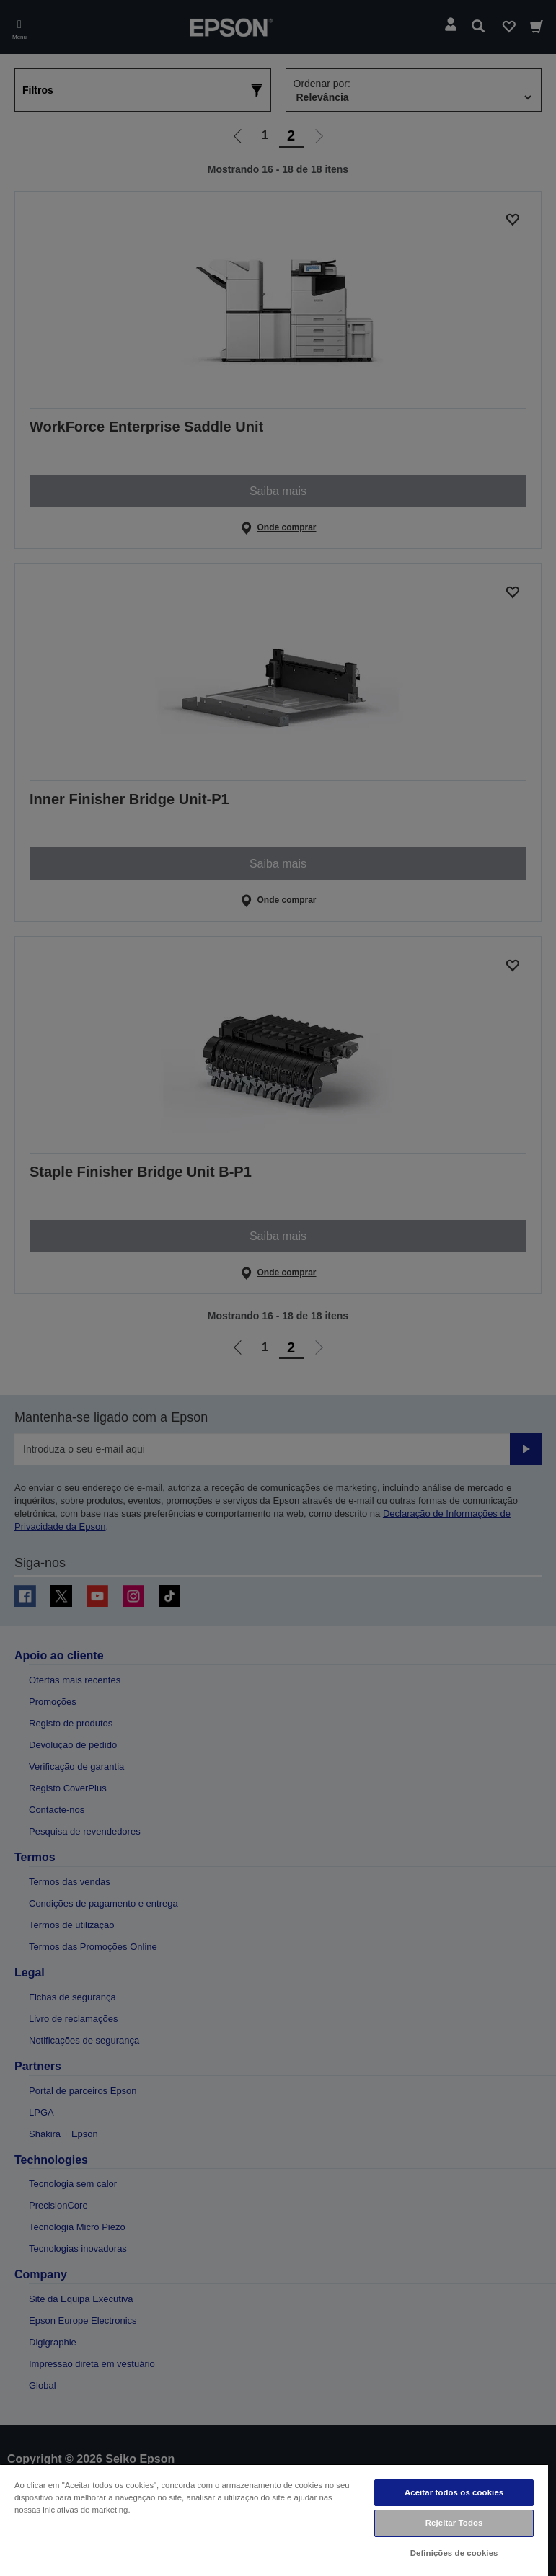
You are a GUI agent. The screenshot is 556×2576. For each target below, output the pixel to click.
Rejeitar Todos (454, 2522)
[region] (274, 2520)
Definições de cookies (454, 2553)
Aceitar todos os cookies (454, 2492)
